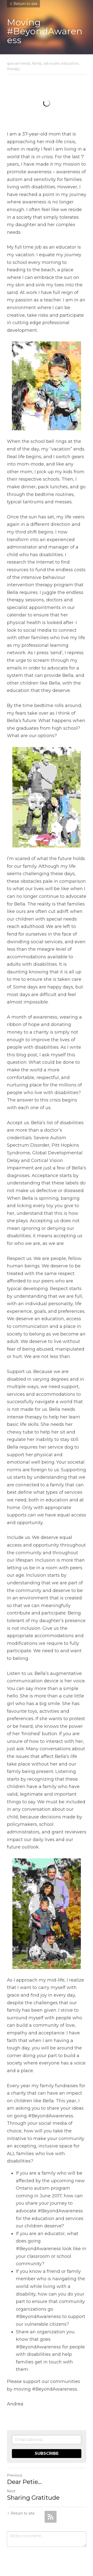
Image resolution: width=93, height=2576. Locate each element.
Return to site (23, 3)
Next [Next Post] (11, 2491)
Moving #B (25, 27)
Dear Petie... (24, 2481)
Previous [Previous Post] (14, 2475)
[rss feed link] (51, 2517)
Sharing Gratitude (33, 2497)
